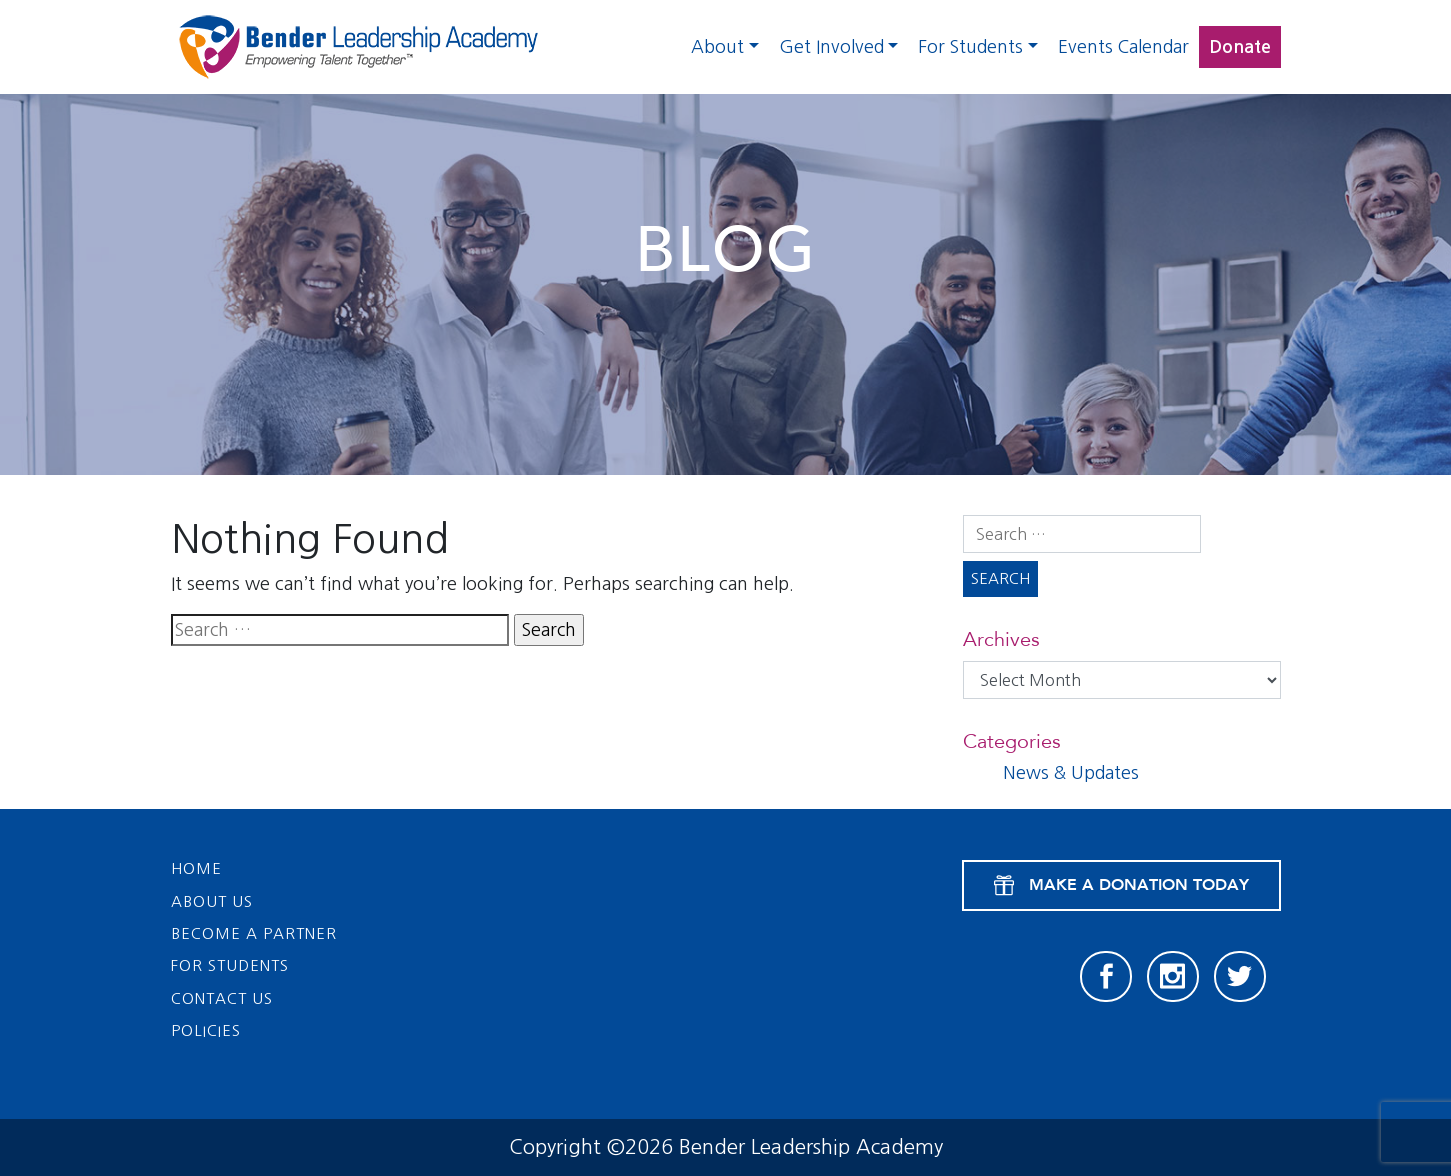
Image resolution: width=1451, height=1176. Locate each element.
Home (196, 868)
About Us (212, 901)
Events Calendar (1123, 47)
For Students (970, 47)
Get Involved (831, 47)
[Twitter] (1240, 977)
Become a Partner (254, 933)
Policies (206, 1030)
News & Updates (1071, 773)
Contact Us (222, 998)
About (717, 47)
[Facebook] (1106, 977)
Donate (1240, 47)
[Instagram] (1173, 977)
